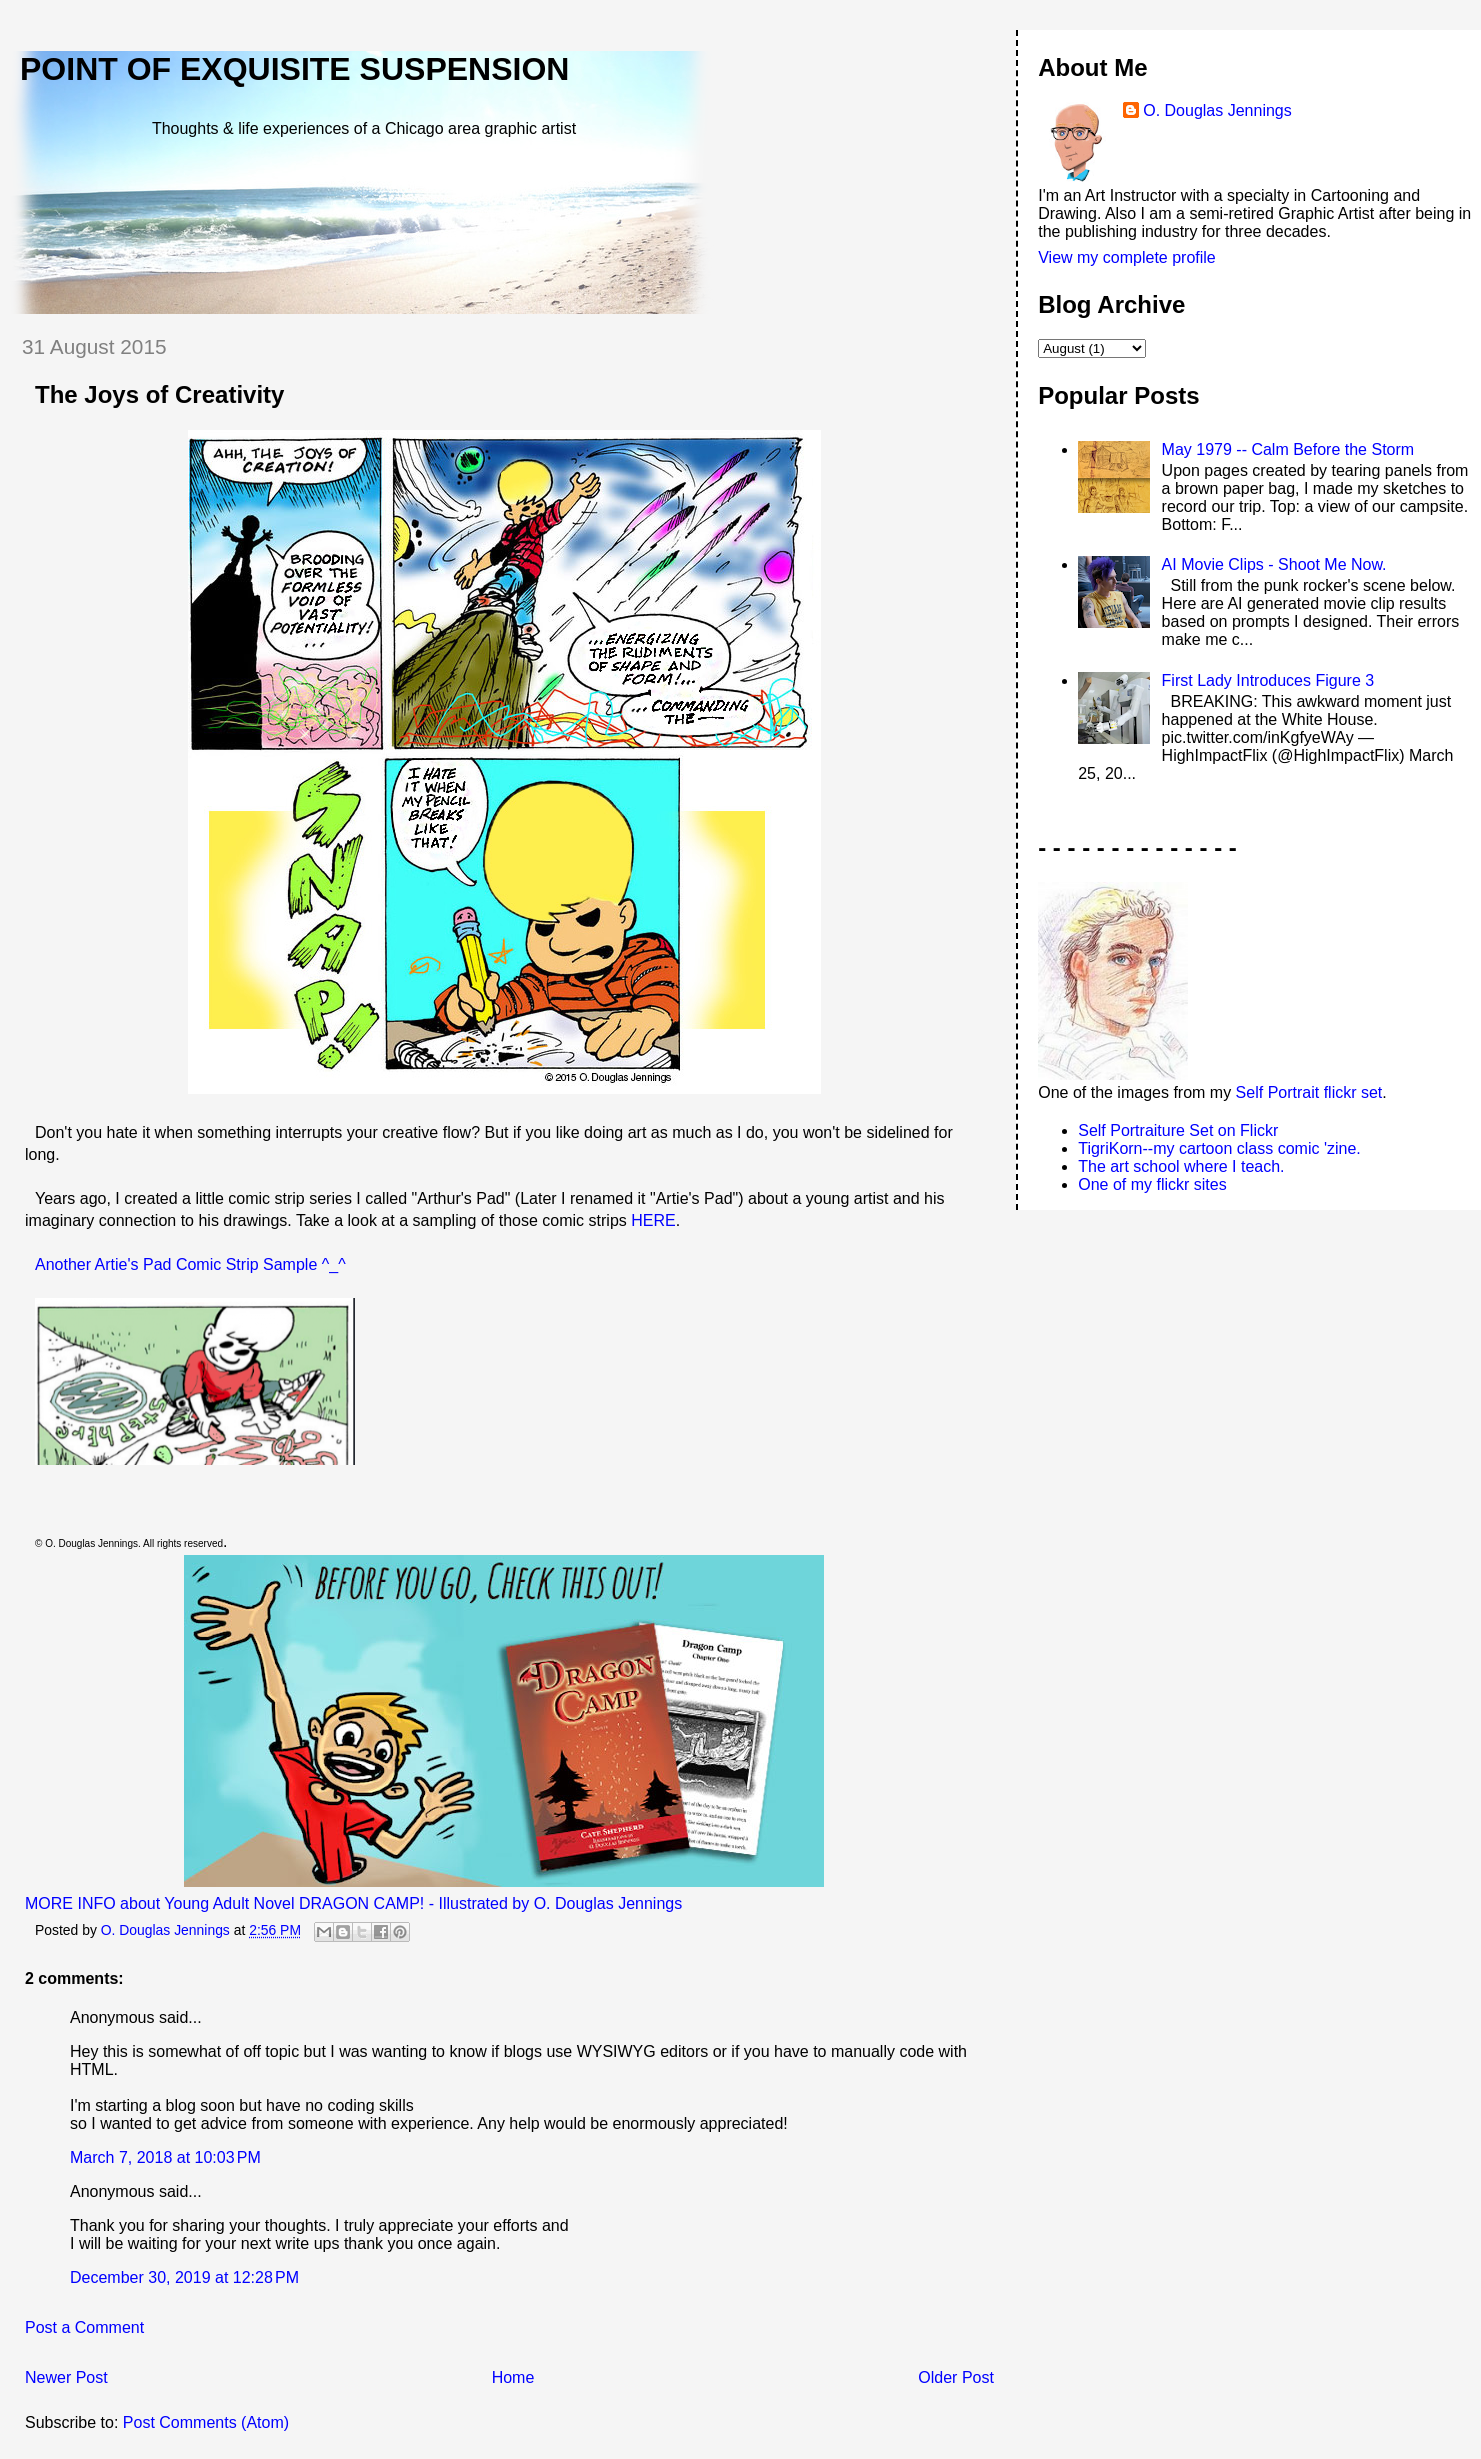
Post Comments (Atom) (206, 2422)
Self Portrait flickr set (1309, 1092)
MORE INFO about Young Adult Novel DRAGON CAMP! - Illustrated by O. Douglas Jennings (353, 1903)
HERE (653, 1220)
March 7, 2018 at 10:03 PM (165, 2157)
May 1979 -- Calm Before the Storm (1288, 449)
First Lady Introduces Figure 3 (1268, 680)
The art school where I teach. (1181, 1166)
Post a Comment (84, 2327)
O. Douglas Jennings (1217, 110)
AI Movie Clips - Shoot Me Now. (1274, 564)
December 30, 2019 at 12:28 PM (184, 2277)
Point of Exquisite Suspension (294, 69)
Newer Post (66, 2377)
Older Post (956, 2377)
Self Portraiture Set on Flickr (1178, 1130)
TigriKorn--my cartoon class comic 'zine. (1219, 1148)
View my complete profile (1127, 257)
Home (513, 2377)
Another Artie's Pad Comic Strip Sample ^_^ (192, 1264)
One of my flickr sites (1152, 1184)
